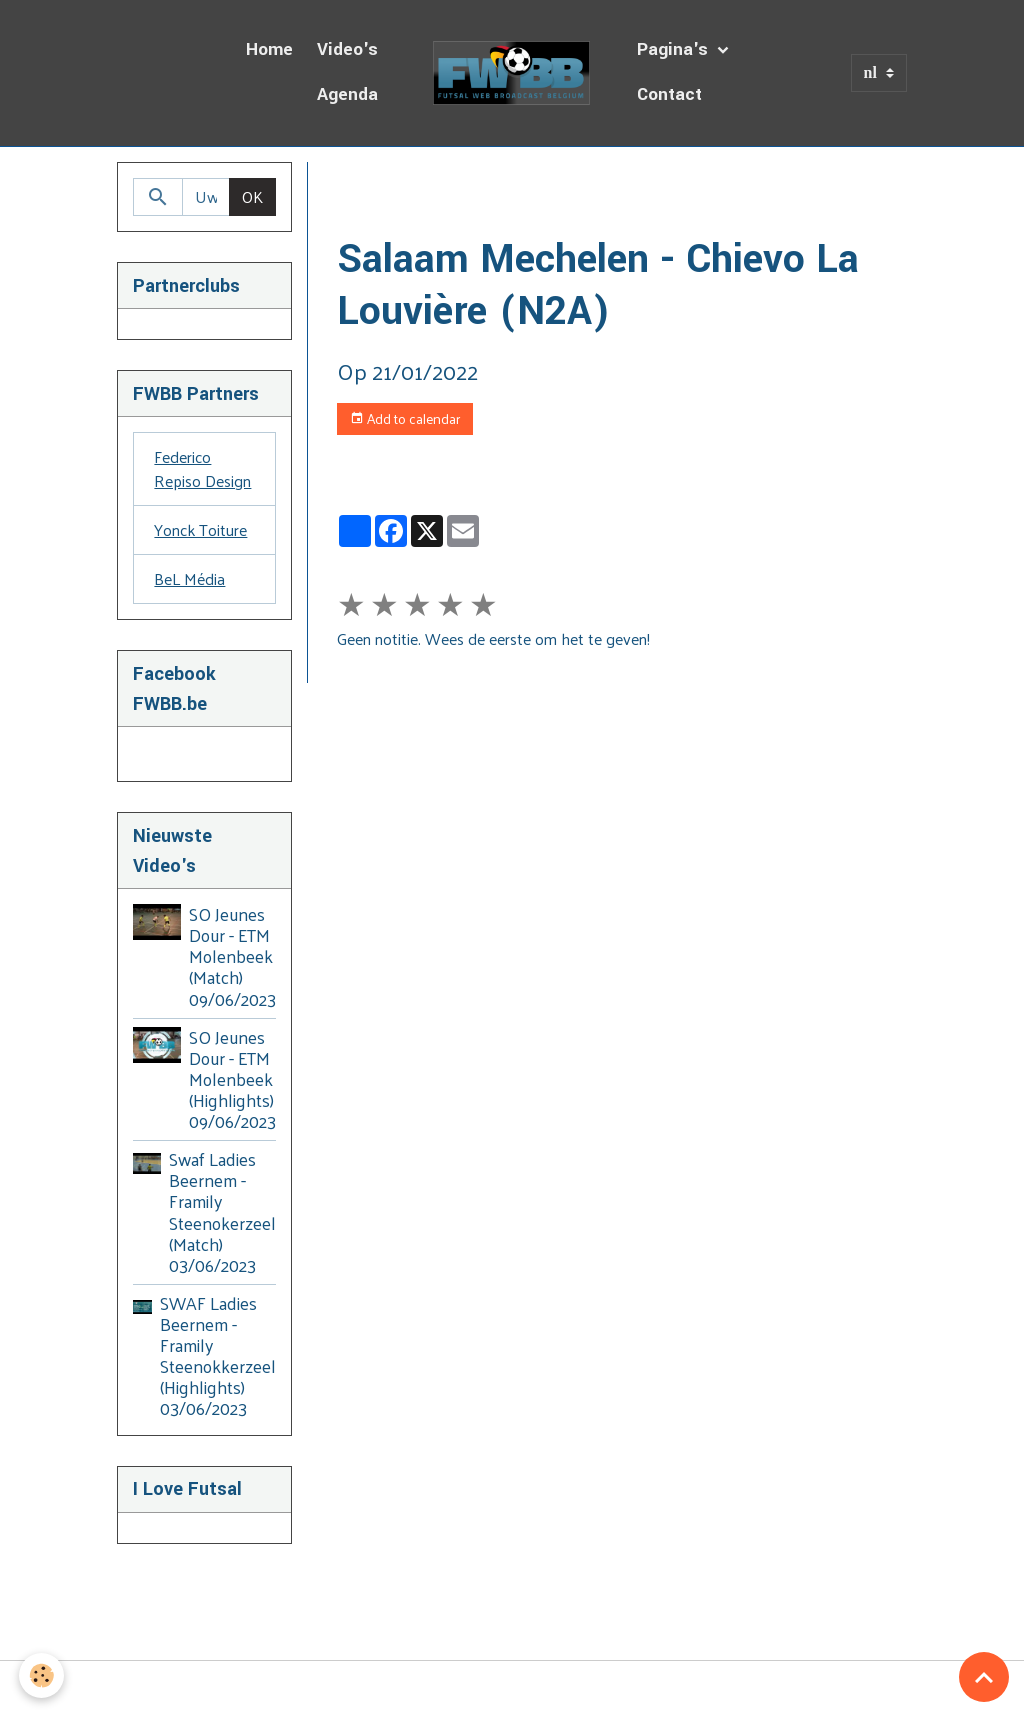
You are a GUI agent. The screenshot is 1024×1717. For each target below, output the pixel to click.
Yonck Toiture (200, 529)
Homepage (374, 185)
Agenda (347, 94)
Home (269, 49)
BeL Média (189, 578)
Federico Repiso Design (202, 468)
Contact (669, 94)
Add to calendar (405, 418)
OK (252, 196)
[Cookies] (42, 1675)
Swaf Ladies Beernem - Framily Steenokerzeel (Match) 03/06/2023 (222, 1212)
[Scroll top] (984, 1677)
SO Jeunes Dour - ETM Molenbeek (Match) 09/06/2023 (232, 956)
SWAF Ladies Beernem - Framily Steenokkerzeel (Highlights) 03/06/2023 (218, 1356)
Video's (347, 49)
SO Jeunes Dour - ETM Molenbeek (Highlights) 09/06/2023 (232, 1079)
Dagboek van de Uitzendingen (536, 185)
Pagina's (675, 49)
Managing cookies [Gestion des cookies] (512, 1689)
